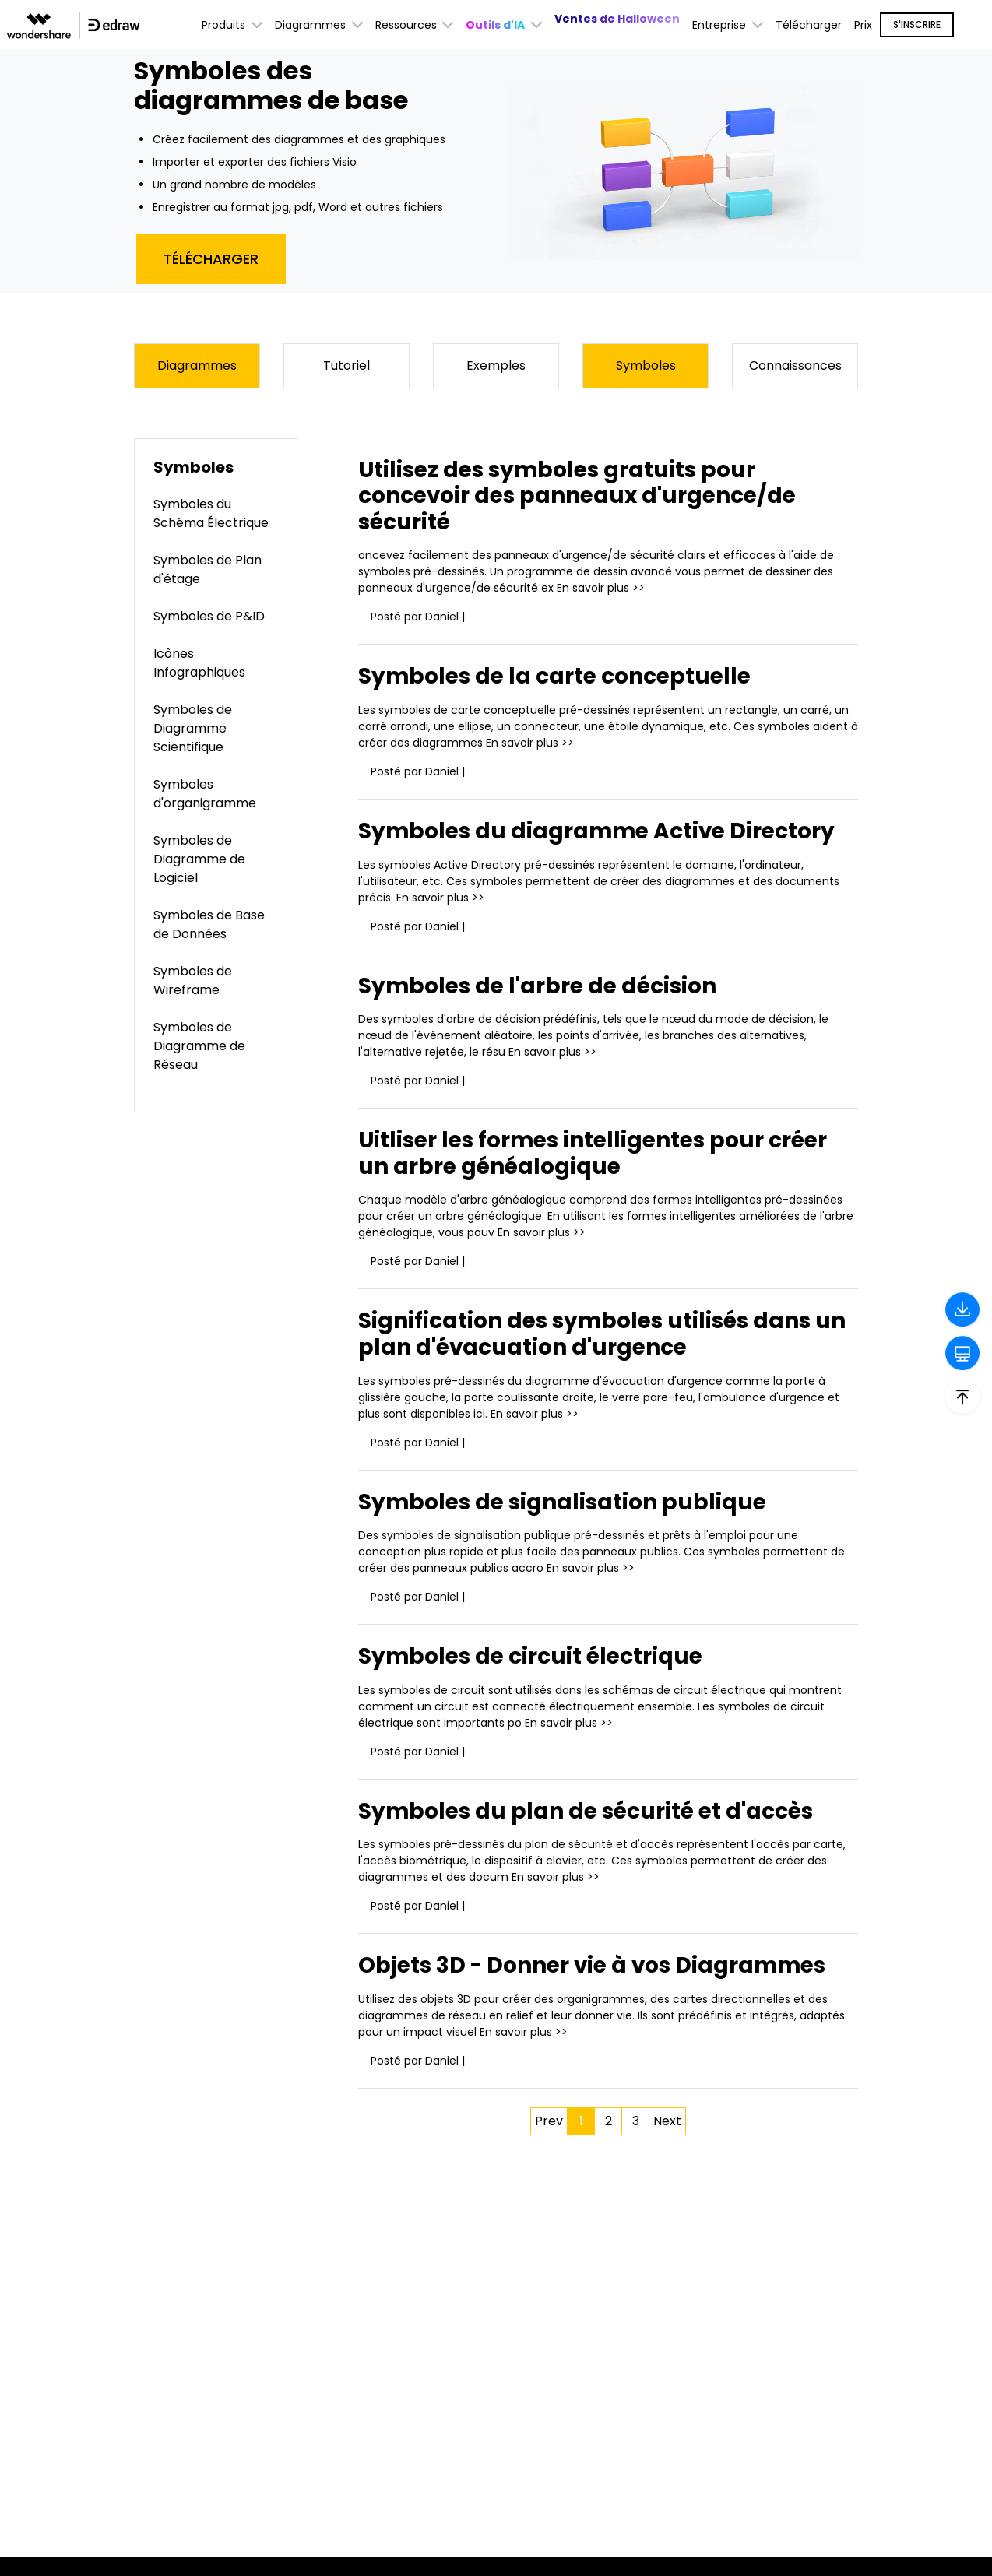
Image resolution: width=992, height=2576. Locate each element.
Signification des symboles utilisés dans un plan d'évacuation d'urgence (603, 1334)
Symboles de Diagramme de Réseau (199, 1046)
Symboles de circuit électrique (532, 1656)
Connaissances (795, 365)
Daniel (442, 617)
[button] (503, 25)
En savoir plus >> (601, 588)
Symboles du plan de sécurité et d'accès (587, 1811)
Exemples (496, 365)
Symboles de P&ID (209, 616)
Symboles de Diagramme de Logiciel (199, 859)
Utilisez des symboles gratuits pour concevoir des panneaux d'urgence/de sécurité (579, 496)
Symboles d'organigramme (204, 793)
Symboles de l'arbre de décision (539, 986)
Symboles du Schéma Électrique (211, 513)
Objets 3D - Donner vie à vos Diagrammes (595, 1966)
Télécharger (809, 25)
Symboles (646, 365)
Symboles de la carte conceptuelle (557, 677)
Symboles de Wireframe (192, 980)
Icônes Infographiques (199, 663)
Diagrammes (197, 365)
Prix (863, 25)
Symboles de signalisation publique (563, 1502)
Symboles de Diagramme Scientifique (192, 728)
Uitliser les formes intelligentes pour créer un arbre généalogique (596, 1153)
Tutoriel (346, 365)
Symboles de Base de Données (209, 924)
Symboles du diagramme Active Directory (599, 831)
